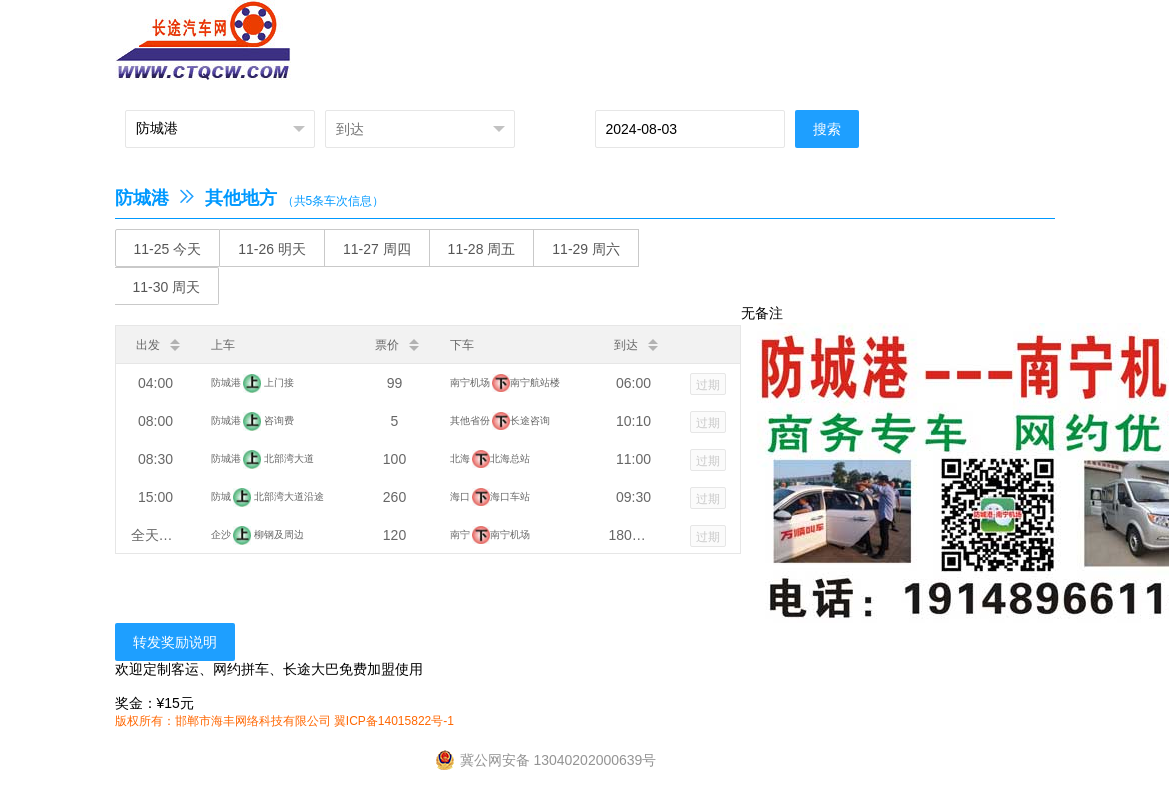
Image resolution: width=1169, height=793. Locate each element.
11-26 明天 (272, 249)
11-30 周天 (167, 287)
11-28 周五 (482, 249)
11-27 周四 (377, 249)
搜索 (827, 129)
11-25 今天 (168, 249)
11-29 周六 (586, 249)
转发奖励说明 (175, 642)
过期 (708, 385)
